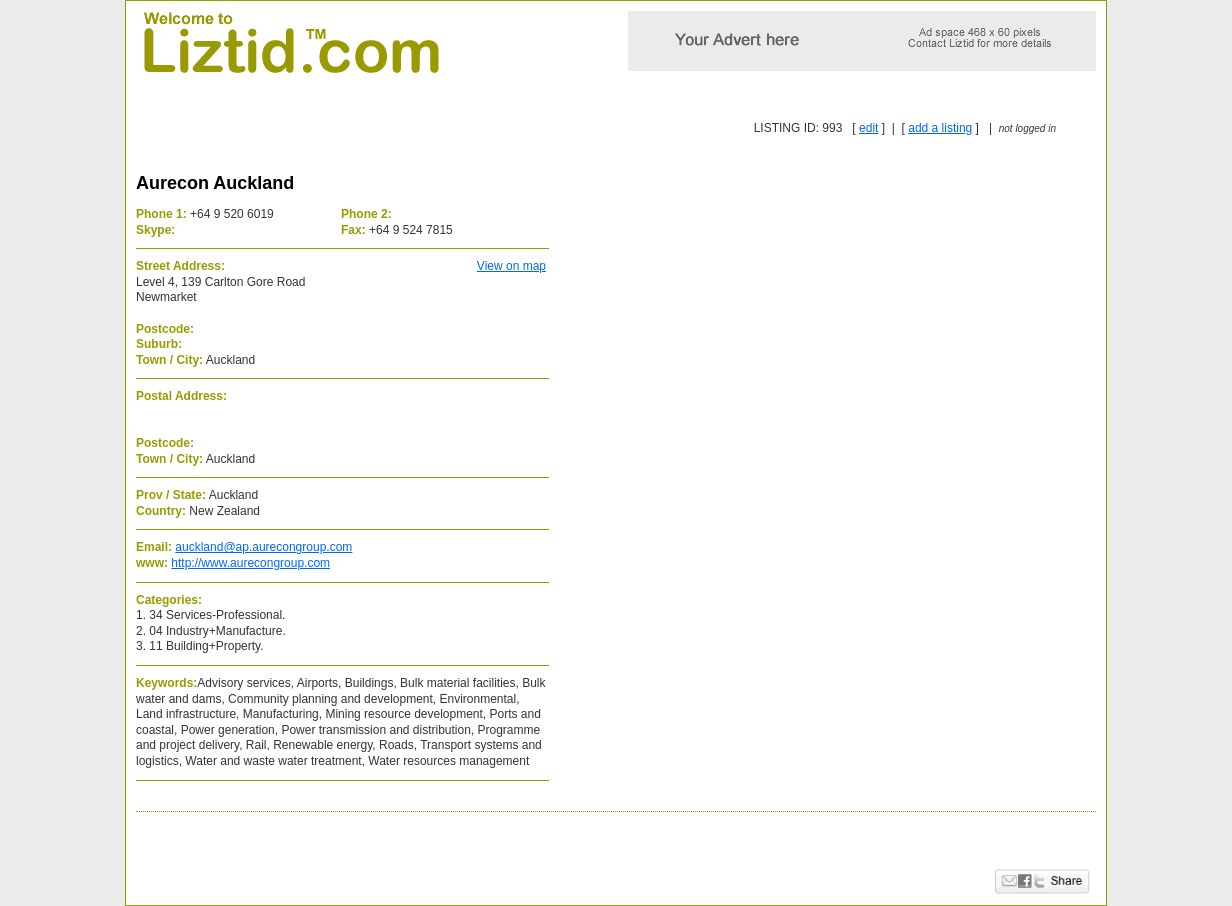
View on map (511, 266)
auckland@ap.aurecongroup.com (263, 547)
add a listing (940, 128)
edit (868, 128)
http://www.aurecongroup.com (250, 563)
